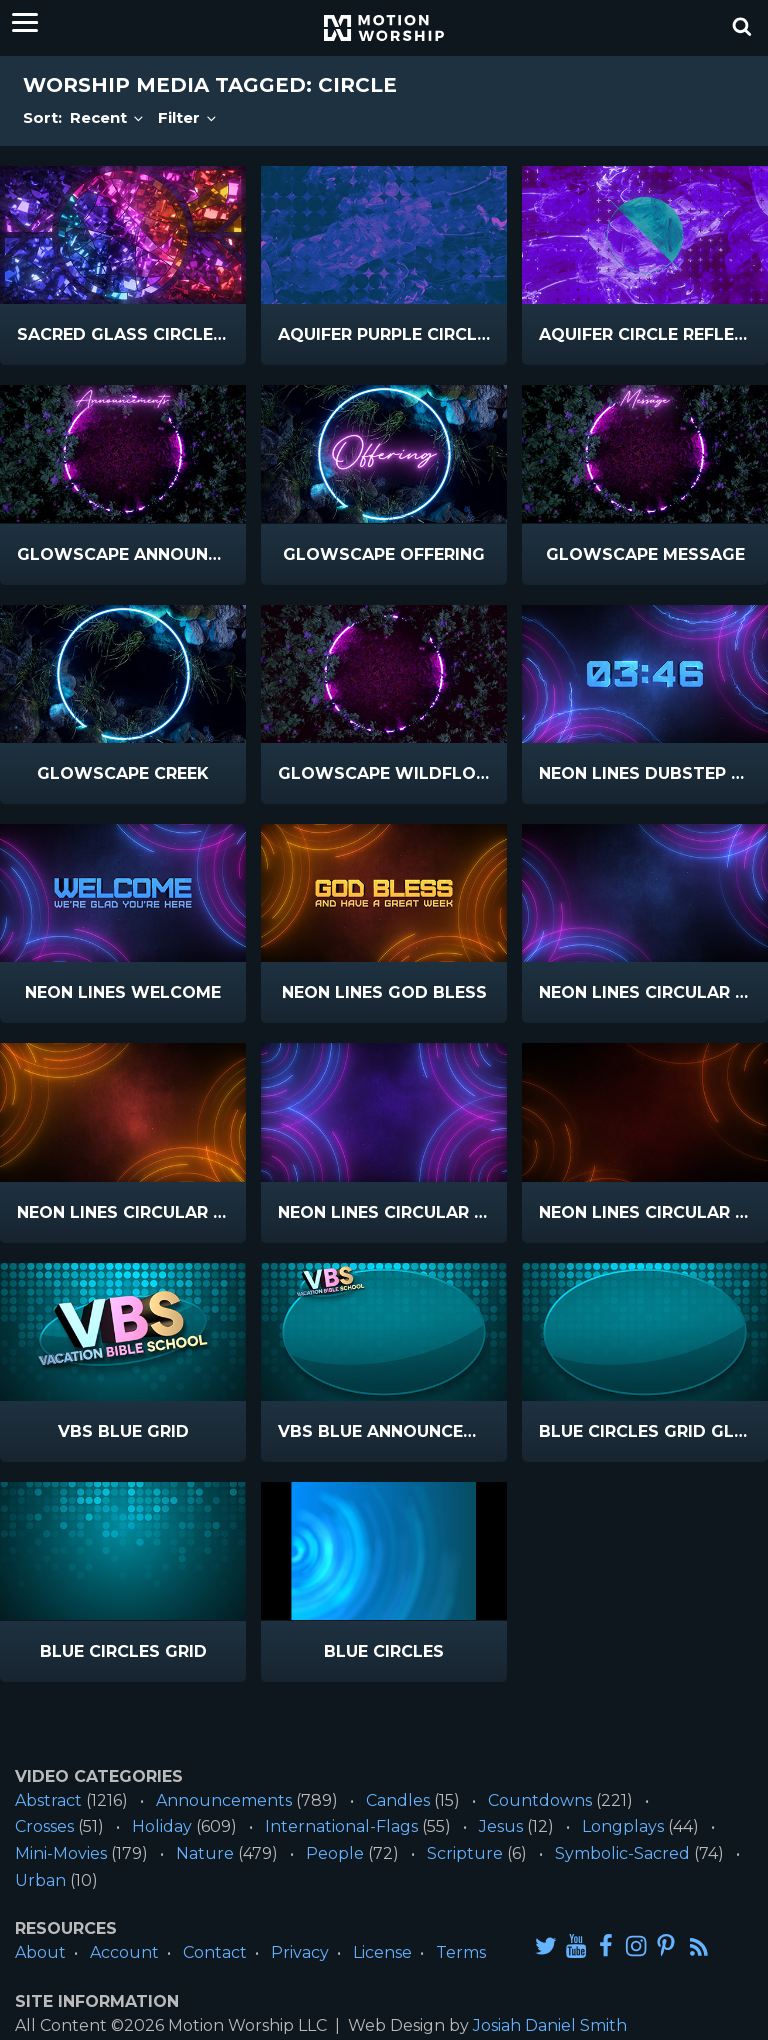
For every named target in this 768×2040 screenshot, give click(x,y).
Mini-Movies (61, 1853)
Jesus (501, 1826)
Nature (205, 1853)
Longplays (623, 1826)
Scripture (465, 1853)
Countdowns (540, 1800)
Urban (40, 1880)
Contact (215, 1952)
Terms (461, 1952)
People (335, 1853)
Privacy (300, 1952)
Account (124, 1952)
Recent (108, 117)
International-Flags (341, 1826)
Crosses (44, 1826)
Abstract (48, 1800)
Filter (188, 117)
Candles (398, 1800)
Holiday (162, 1826)
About (40, 1952)
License (382, 1952)
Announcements (224, 1800)
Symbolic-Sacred (622, 1853)
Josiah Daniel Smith (550, 2025)
